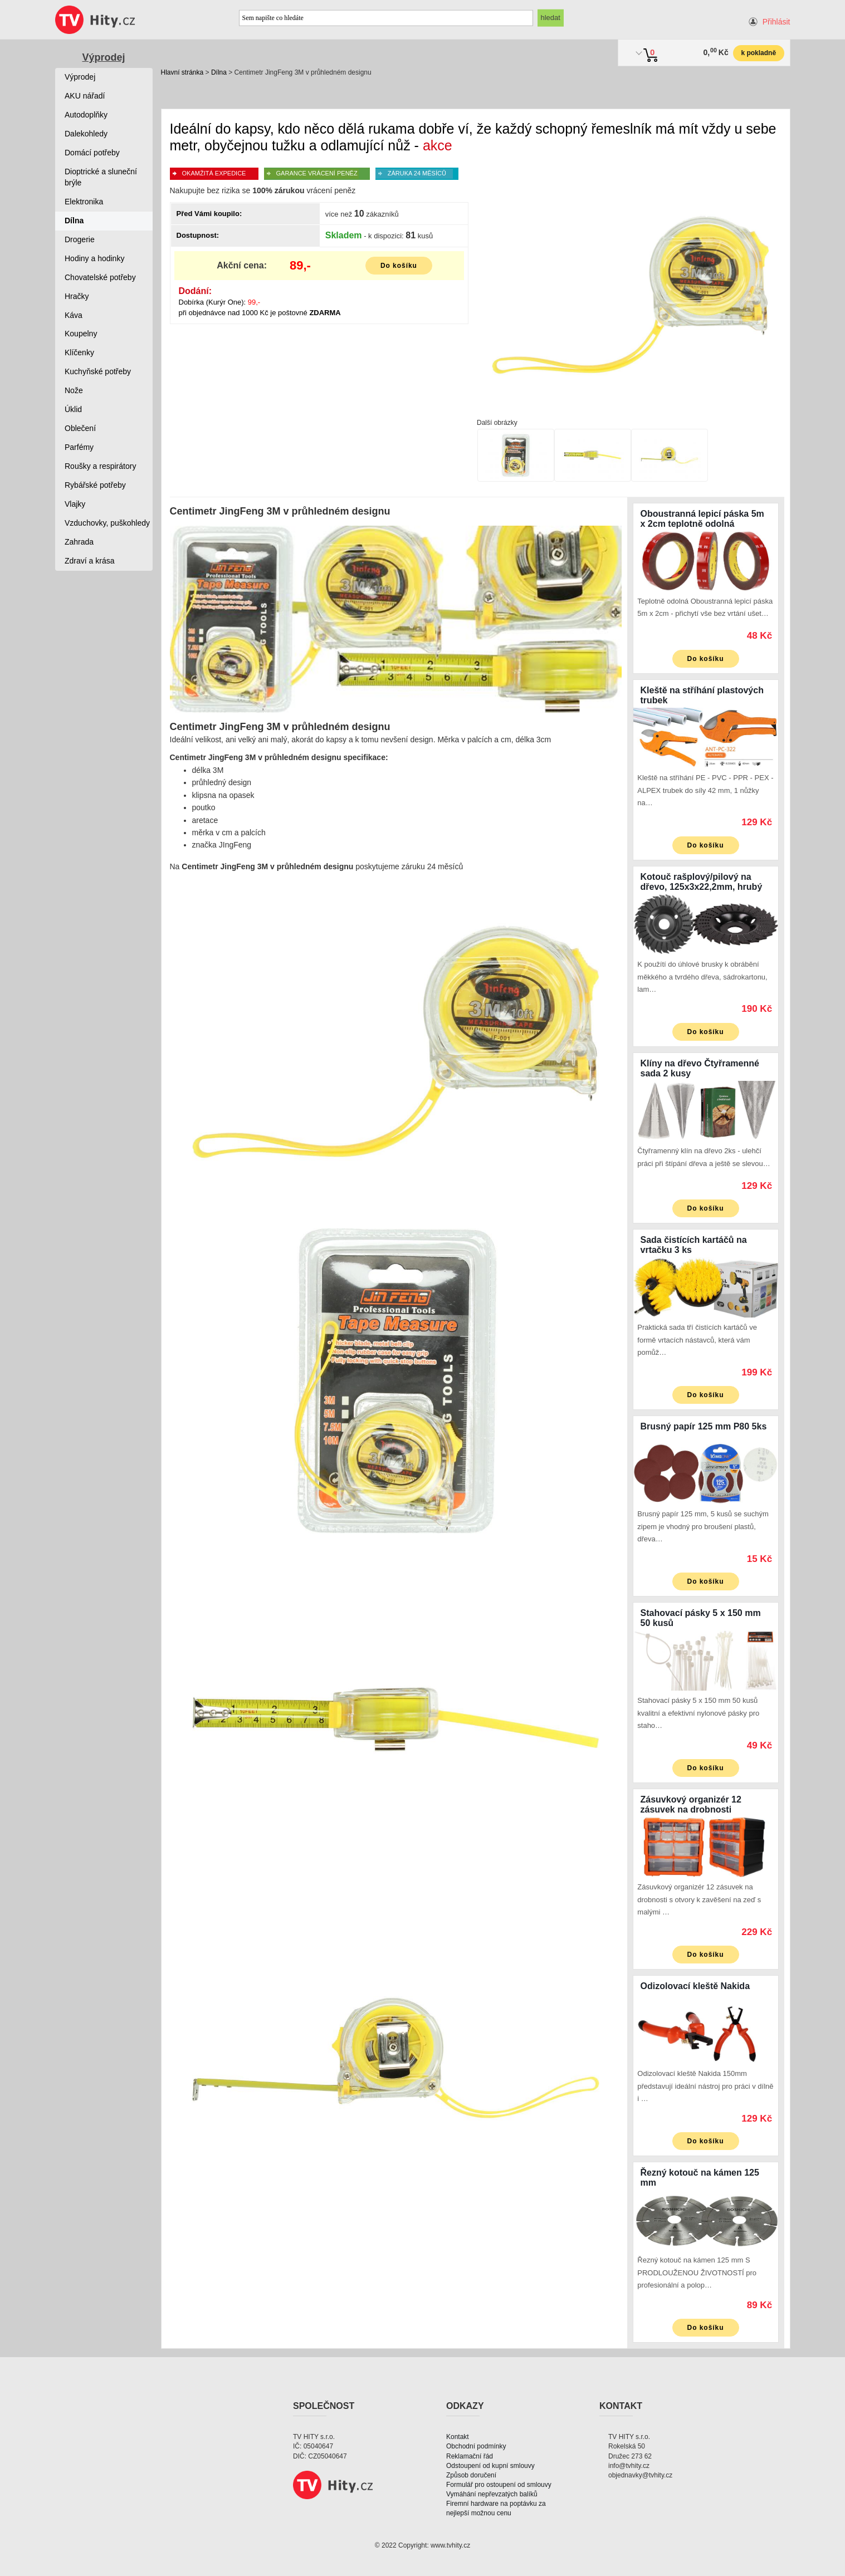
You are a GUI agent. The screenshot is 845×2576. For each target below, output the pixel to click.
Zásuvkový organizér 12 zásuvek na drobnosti (691, 1804)
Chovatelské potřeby (100, 277)
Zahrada (79, 541)
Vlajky (75, 503)
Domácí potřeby (92, 152)
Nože (74, 390)
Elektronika (84, 201)
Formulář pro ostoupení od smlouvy (498, 2485)
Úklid (73, 409)
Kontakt (457, 2437)
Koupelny (81, 333)
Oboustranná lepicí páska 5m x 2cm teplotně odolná (702, 518)
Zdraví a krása (89, 560)
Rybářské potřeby (95, 485)
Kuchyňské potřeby (98, 371)
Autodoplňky (86, 114)
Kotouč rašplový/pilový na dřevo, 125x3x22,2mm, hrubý (702, 882)
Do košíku (398, 266)
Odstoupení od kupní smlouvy (490, 2466)
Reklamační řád (469, 2456)
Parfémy (79, 447)
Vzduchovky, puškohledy (107, 522)
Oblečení (80, 428)
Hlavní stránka (182, 72)
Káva (73, 315)
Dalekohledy (86, 133)
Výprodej (103, 57)
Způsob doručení (471, 2475)
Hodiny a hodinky (94, 258)
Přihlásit (776, 21)
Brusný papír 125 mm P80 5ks (704, 1426)
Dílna (219, 72)
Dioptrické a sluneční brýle (101, 177)
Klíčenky (79, 352)
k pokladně (758, 53)
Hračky (77, 296)
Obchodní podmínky (476, 2446)
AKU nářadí (85, 95)
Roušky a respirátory (100, 466)
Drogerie (80, 239)
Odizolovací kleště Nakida (695, 1986)
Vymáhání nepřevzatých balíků (492, 2494)
